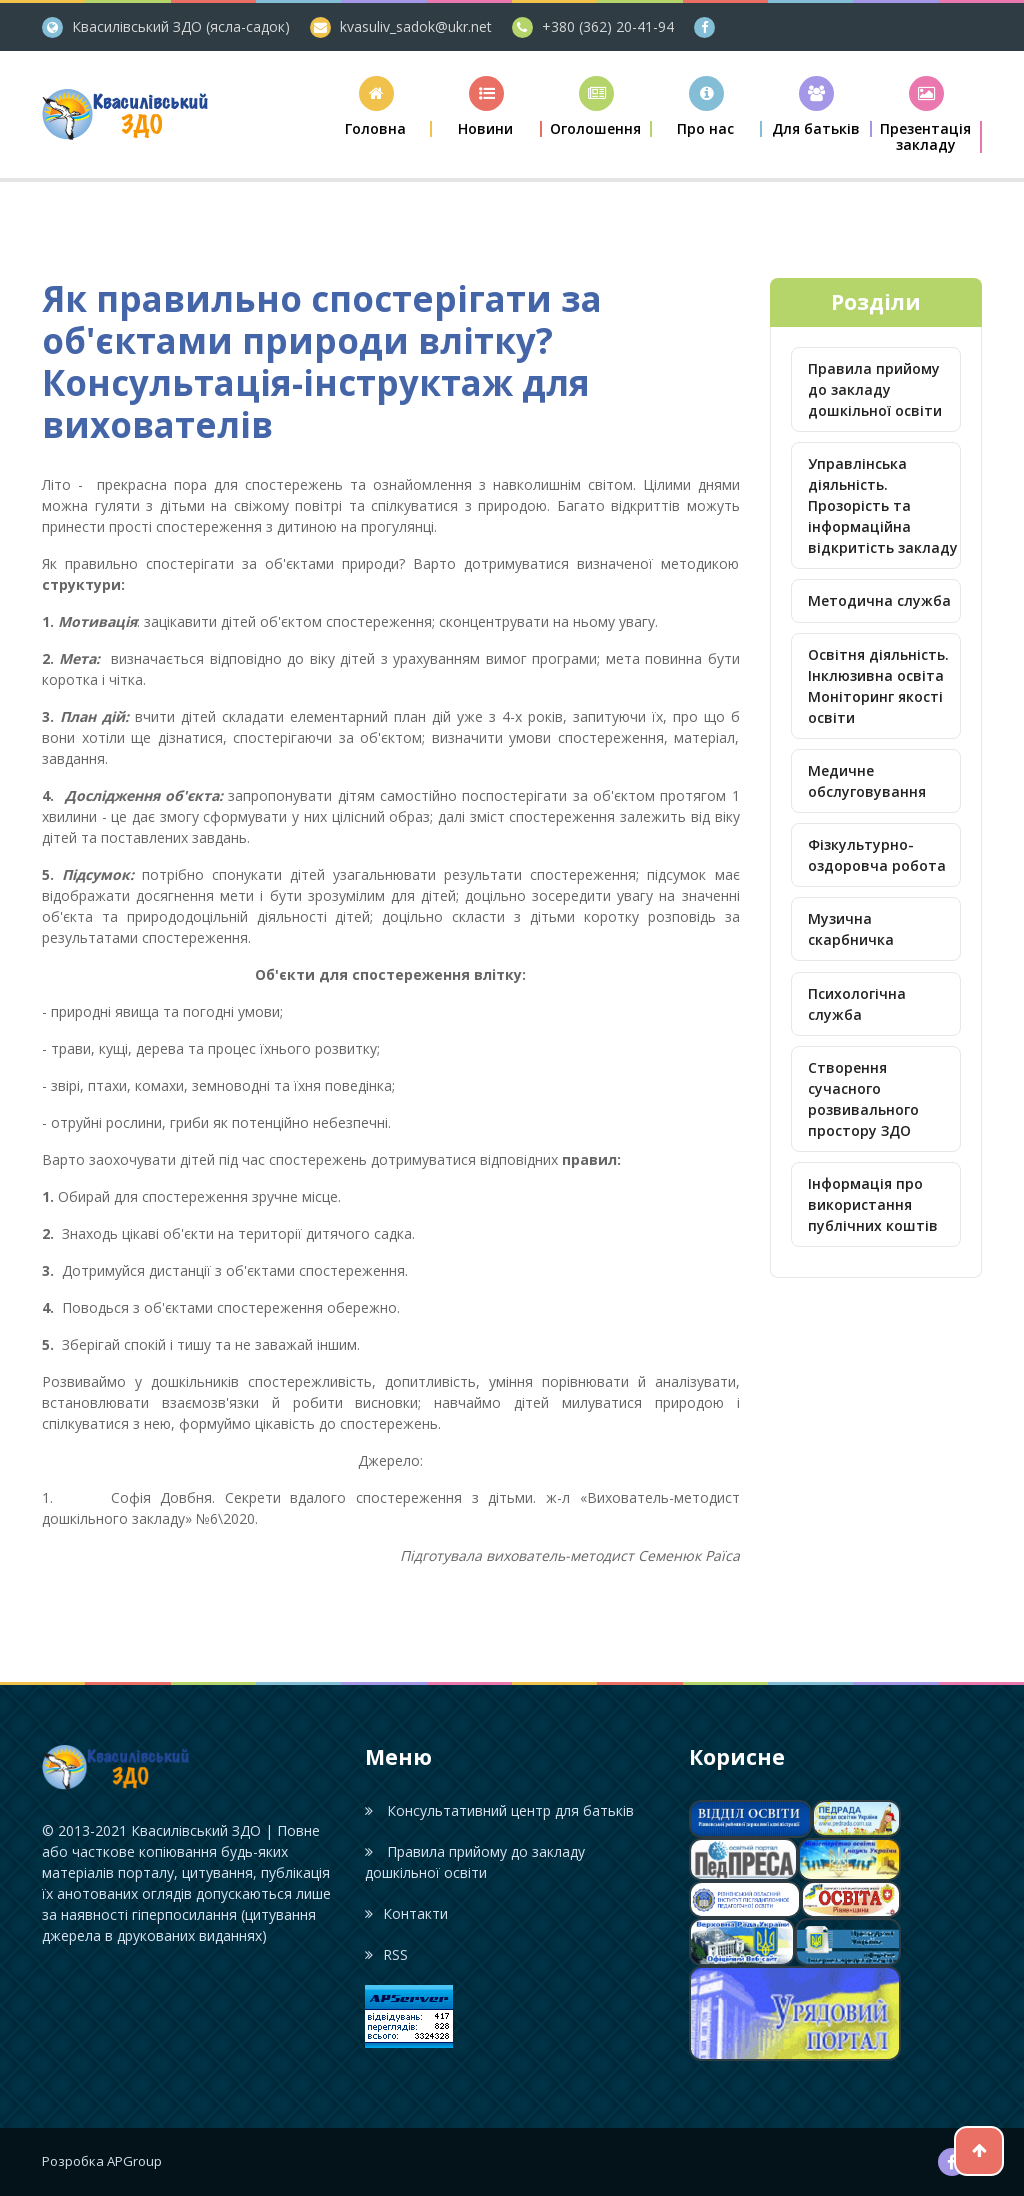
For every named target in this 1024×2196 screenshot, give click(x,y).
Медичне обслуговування (867, 781)
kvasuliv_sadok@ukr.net (416, 26)
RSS (386, 1954)
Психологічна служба (857, 1004)
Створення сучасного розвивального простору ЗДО (863, 1099)
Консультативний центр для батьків (499, 1810)
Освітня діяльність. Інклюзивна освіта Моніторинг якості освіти (878, 686)
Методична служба (879, 600)
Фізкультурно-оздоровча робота (877, 855)
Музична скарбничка (851, 929)
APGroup (134, 2161)
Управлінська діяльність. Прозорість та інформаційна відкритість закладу (883, 505)
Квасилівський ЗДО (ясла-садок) (181, 26)
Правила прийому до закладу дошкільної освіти (875, 389)
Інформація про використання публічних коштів (873, 1204)
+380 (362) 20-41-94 (608, 26)
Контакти (406, 1913)
